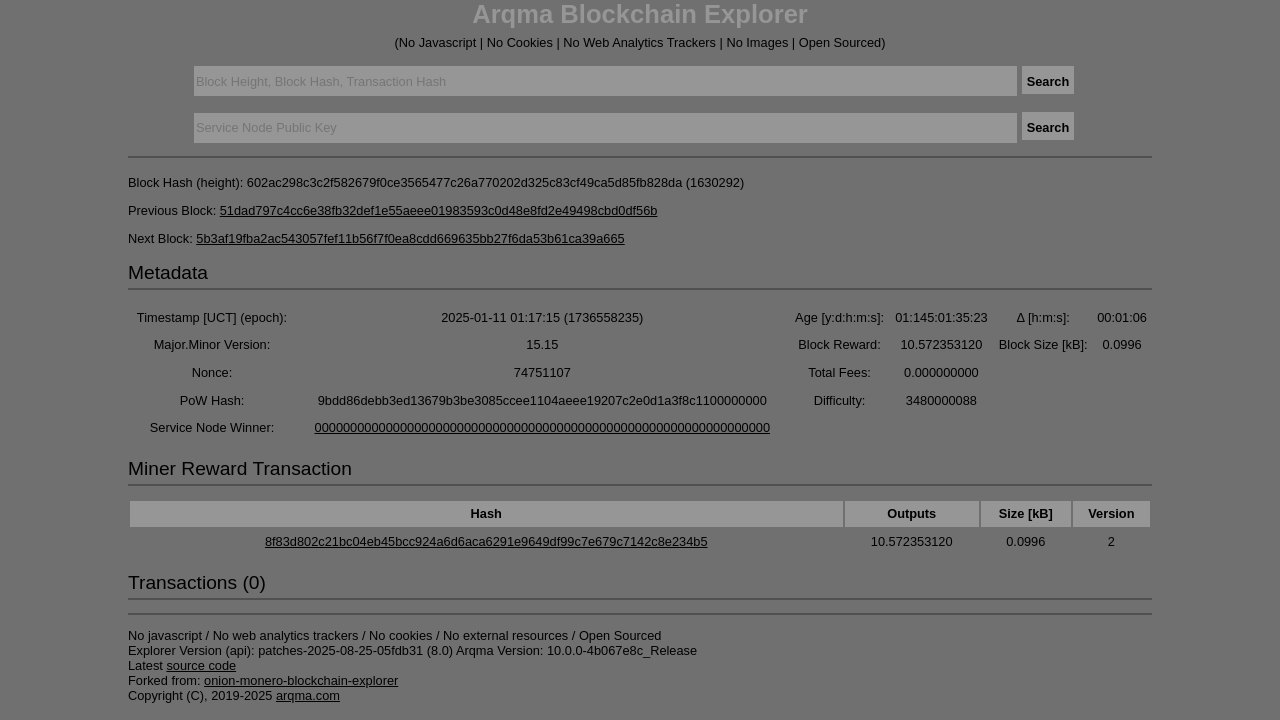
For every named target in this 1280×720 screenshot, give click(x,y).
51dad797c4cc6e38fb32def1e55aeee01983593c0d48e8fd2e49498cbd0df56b (439, 210)
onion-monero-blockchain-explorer (301, 680)
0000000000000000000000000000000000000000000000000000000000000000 (543, 427)
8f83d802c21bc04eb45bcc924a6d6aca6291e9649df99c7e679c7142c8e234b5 (486, 541)
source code (201, 665)
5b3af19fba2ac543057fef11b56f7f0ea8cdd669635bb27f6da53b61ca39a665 (410, 238)
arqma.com (308, 695)
